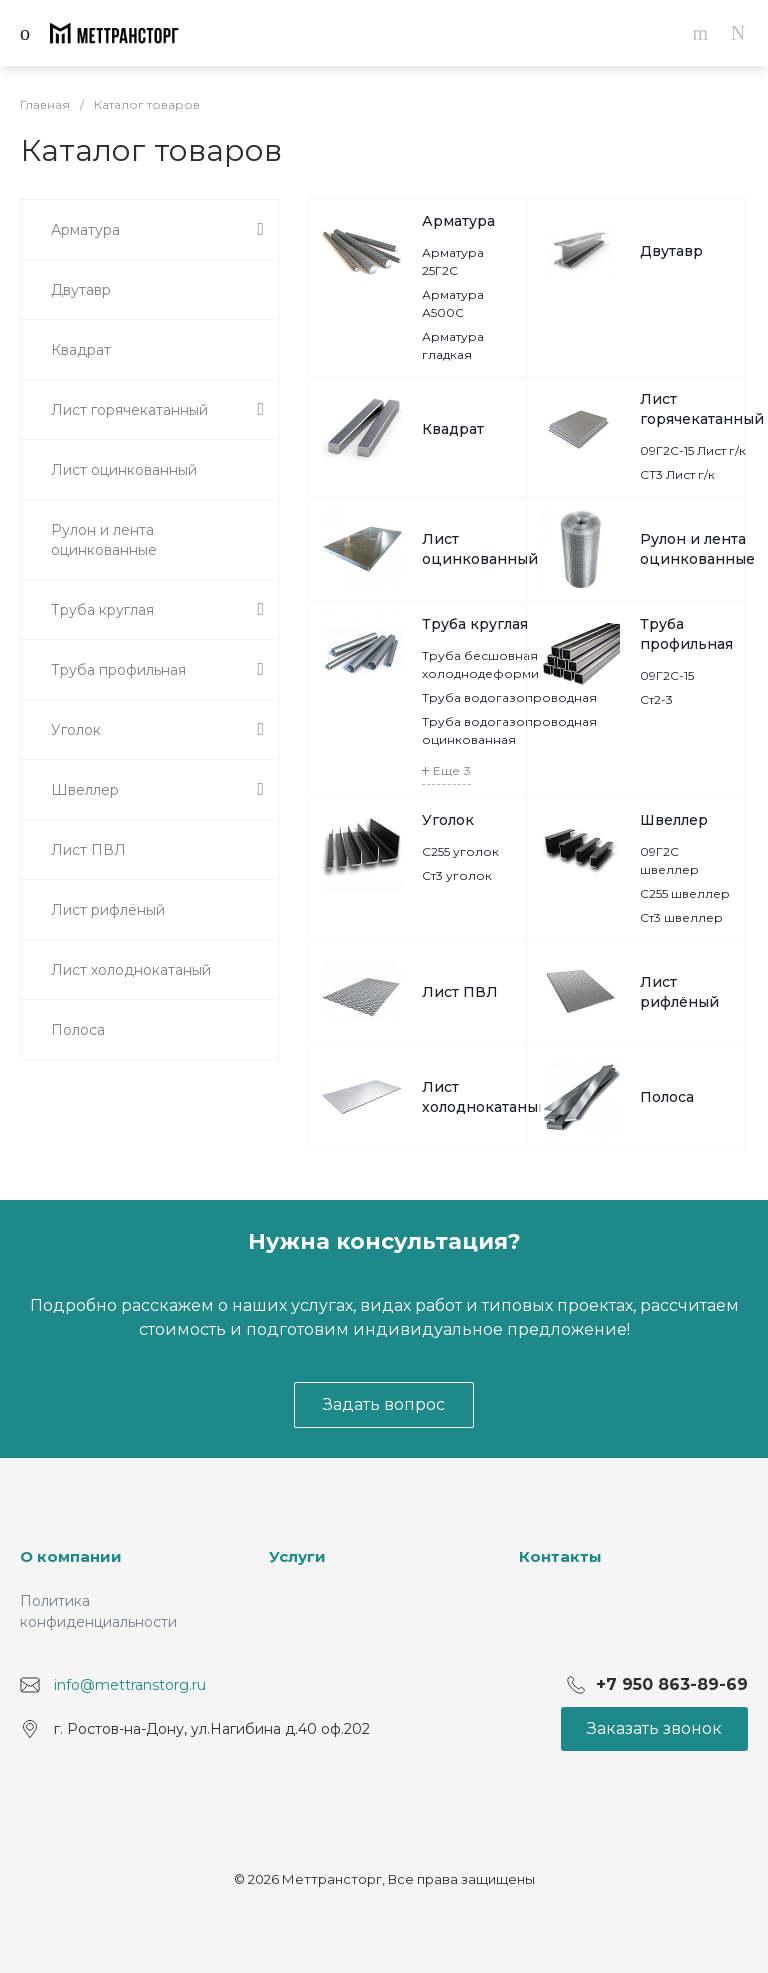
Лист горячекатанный (702, 409)
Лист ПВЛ (460, 992)
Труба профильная (686, 634)
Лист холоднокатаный (485, 1097)
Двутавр (671, 251)
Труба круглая (475, 624)
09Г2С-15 (667, 675)
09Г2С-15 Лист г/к (693, 450)
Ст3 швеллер (681, 917)
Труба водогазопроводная (509, 697)
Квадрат (453, 429)
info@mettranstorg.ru (130, 1684)
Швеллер (674, 820)
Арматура (458, 221)
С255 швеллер (685, 893)
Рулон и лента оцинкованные (697, 549)
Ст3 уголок (457, 875)
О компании (71, 1556)
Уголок (448, 820)
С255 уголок (460, 851)
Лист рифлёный (679, 992)
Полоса (667, 1097)
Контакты (560, 1556)
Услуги (297, 1556)
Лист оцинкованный (480, 549)
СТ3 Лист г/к (677, 474)
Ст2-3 (656, 699)
